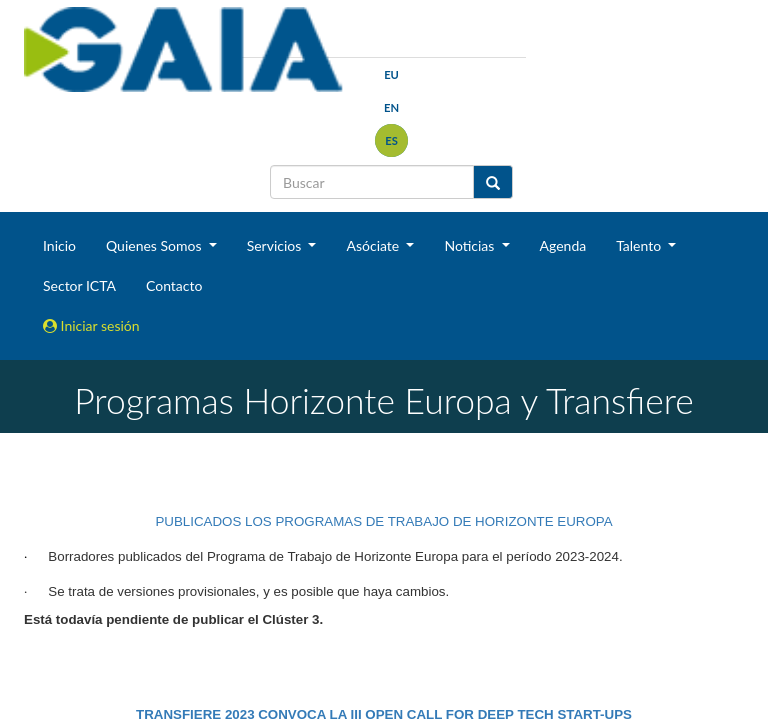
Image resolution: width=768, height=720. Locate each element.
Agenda (563, 245)
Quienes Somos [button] (155, 245)
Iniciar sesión (91, 325)
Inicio (59, 245)
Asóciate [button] (374, 245)
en (391, 107)
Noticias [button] (471, 245)
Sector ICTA (79, 285)
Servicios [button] (276, 245)
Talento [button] (640, 245)
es (391, 140)
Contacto (174, 285)
